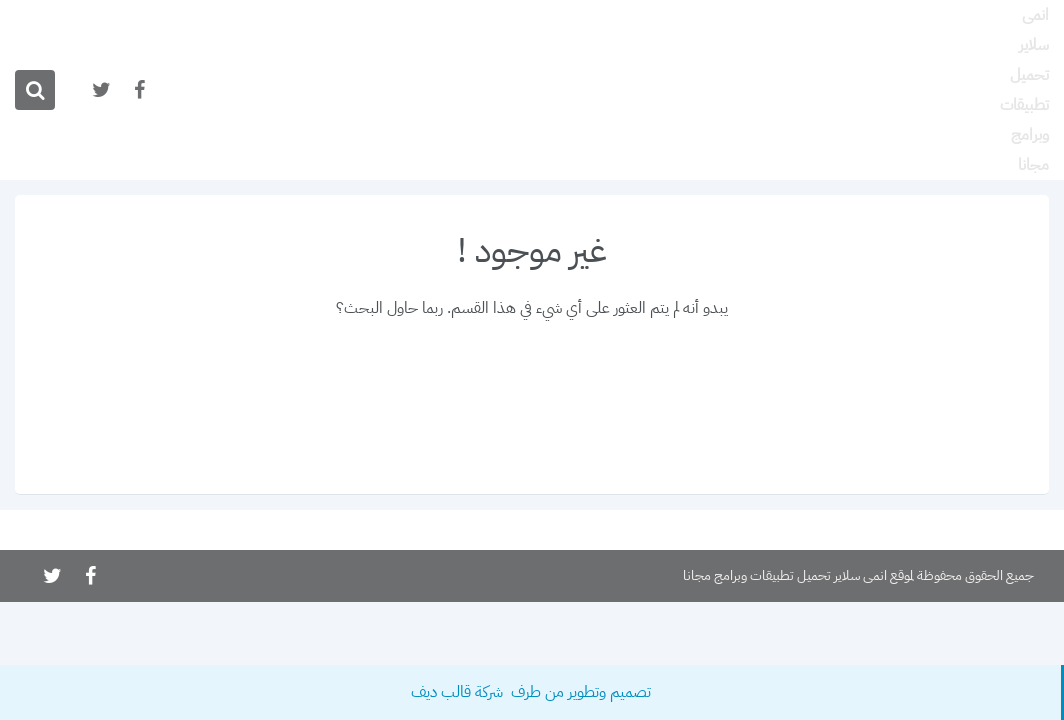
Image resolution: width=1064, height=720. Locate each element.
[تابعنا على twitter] (100, 90)
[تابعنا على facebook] (138, 90)
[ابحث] (35, 90)
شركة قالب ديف (459, 692)
